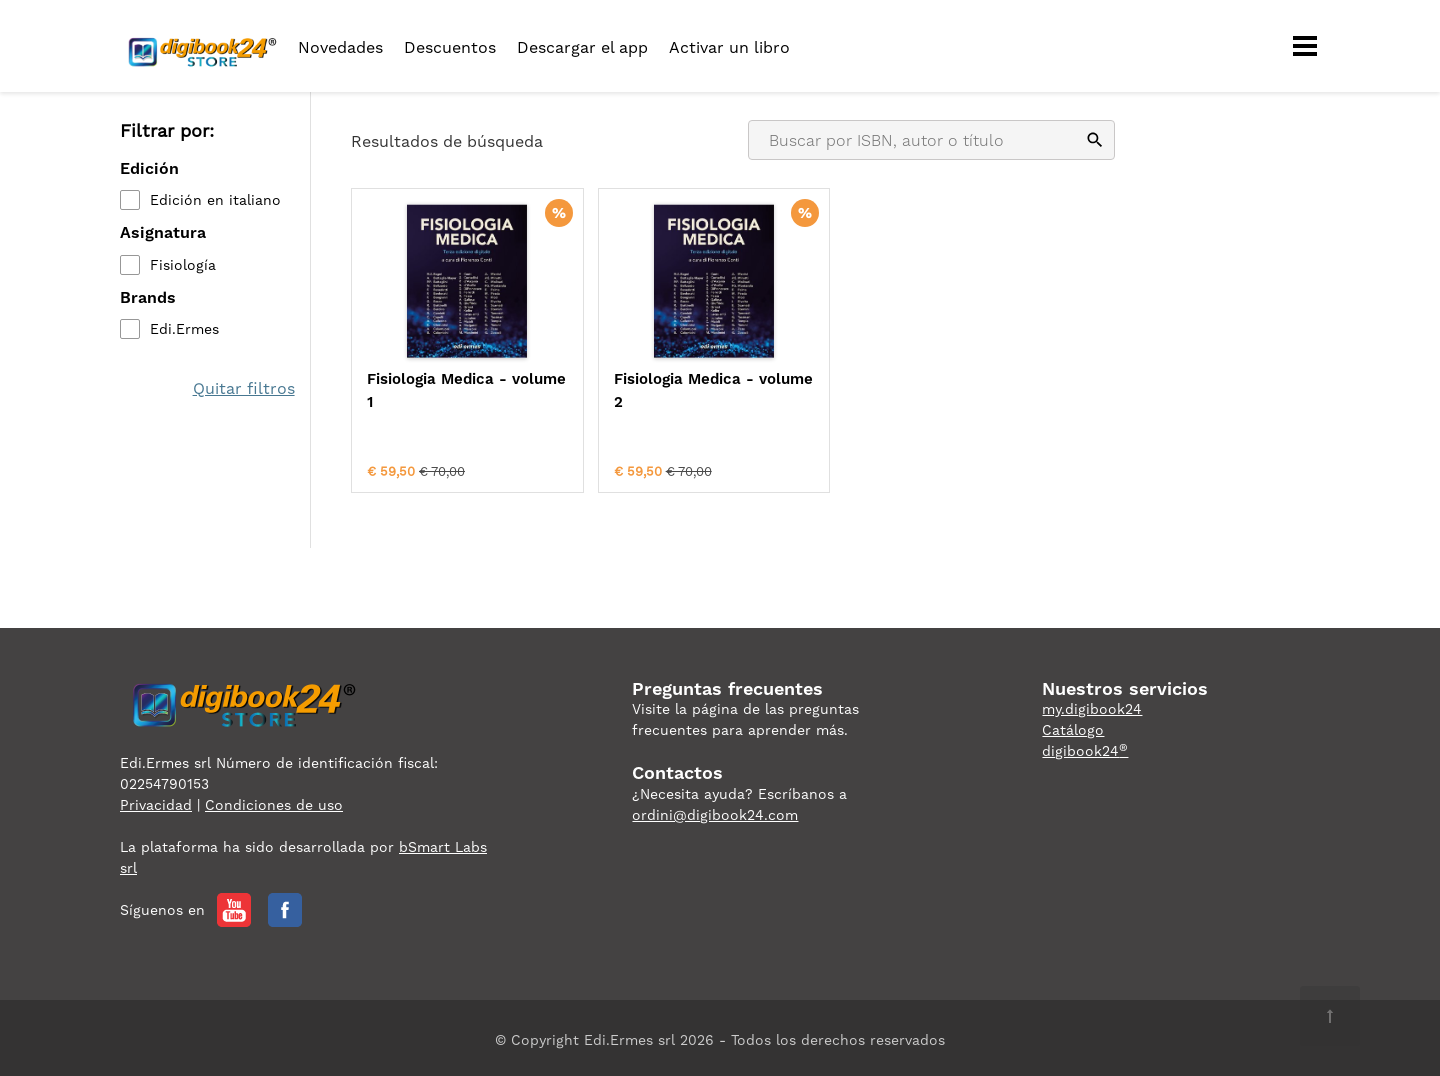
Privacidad (156, 800)
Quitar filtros (244, 388)
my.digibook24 (1092, 705)
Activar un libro (729, 47)
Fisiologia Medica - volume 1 (437, 390)
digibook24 (1085, 747)
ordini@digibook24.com (715, 810)
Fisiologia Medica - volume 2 (632, 390)
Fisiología (183, 265)
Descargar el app (582, 47)
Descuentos (450, 47)
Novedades (340, 47)
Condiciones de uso (274, 800)
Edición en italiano (215, 201)
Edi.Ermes (184, 329)
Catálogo (1073, 726)
